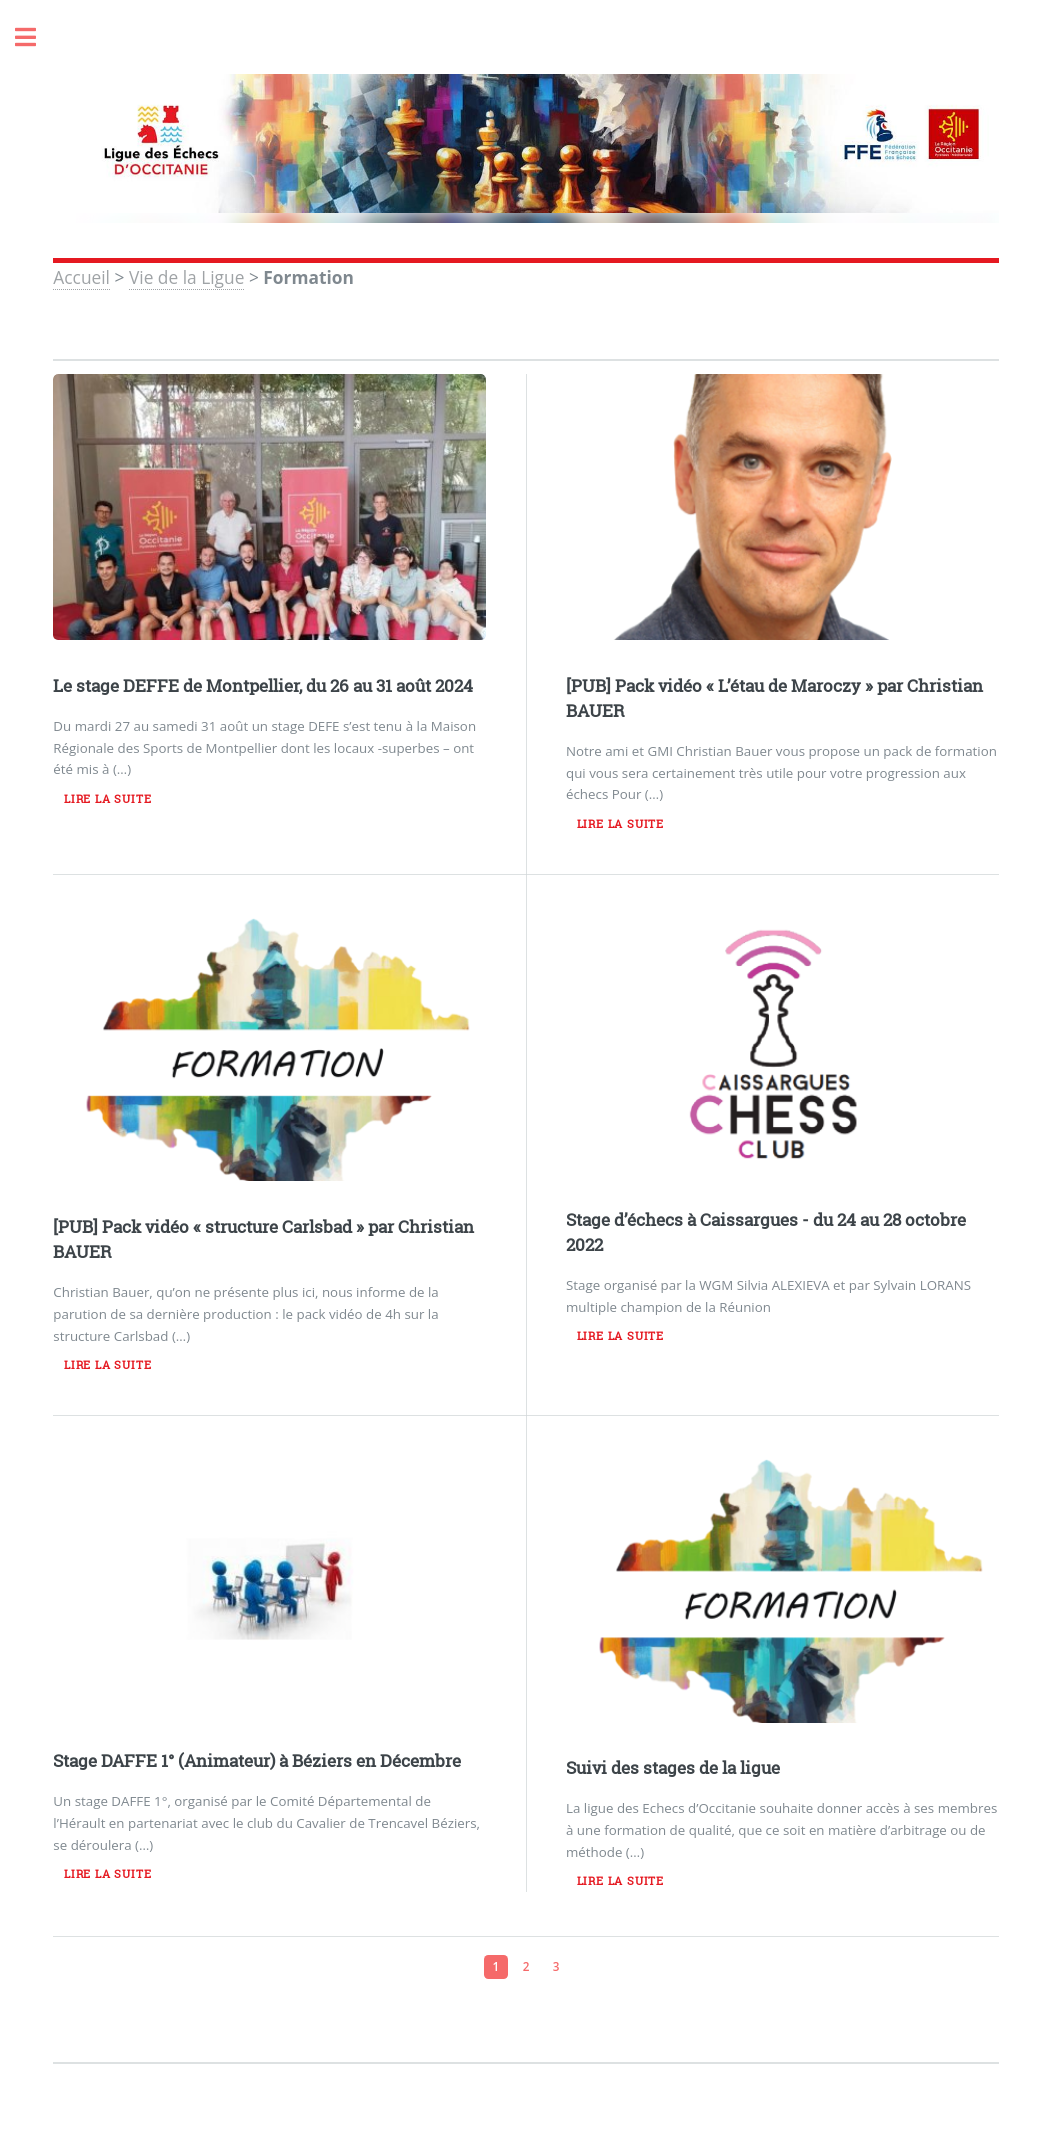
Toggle (36, 37)
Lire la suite (107, 799)
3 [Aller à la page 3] (556, 1966)
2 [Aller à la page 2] (526, 1966)
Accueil (81, 277)
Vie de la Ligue (186, 277)
